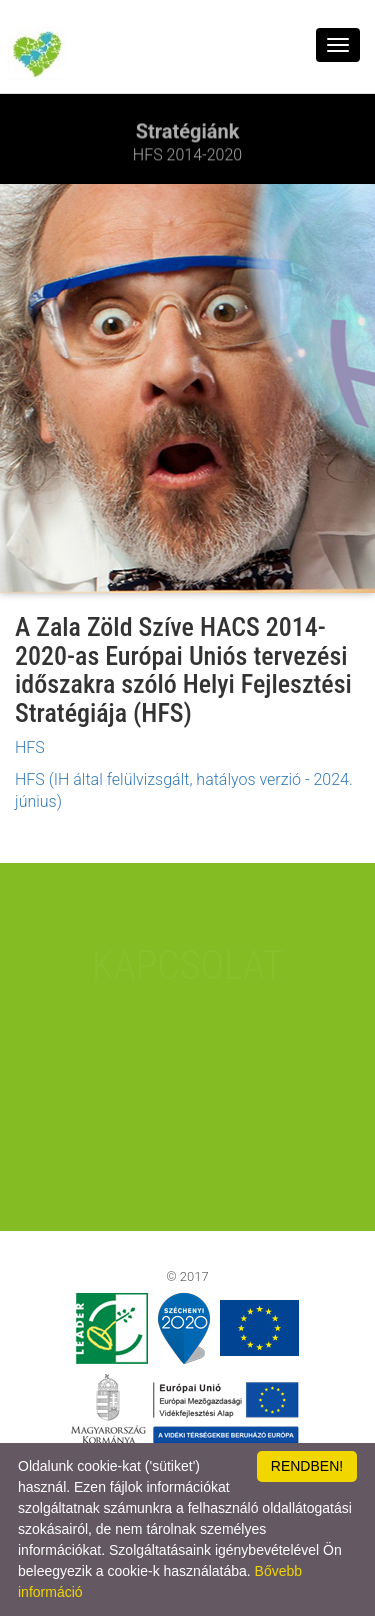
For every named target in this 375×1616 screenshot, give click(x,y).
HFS (30, 747)
